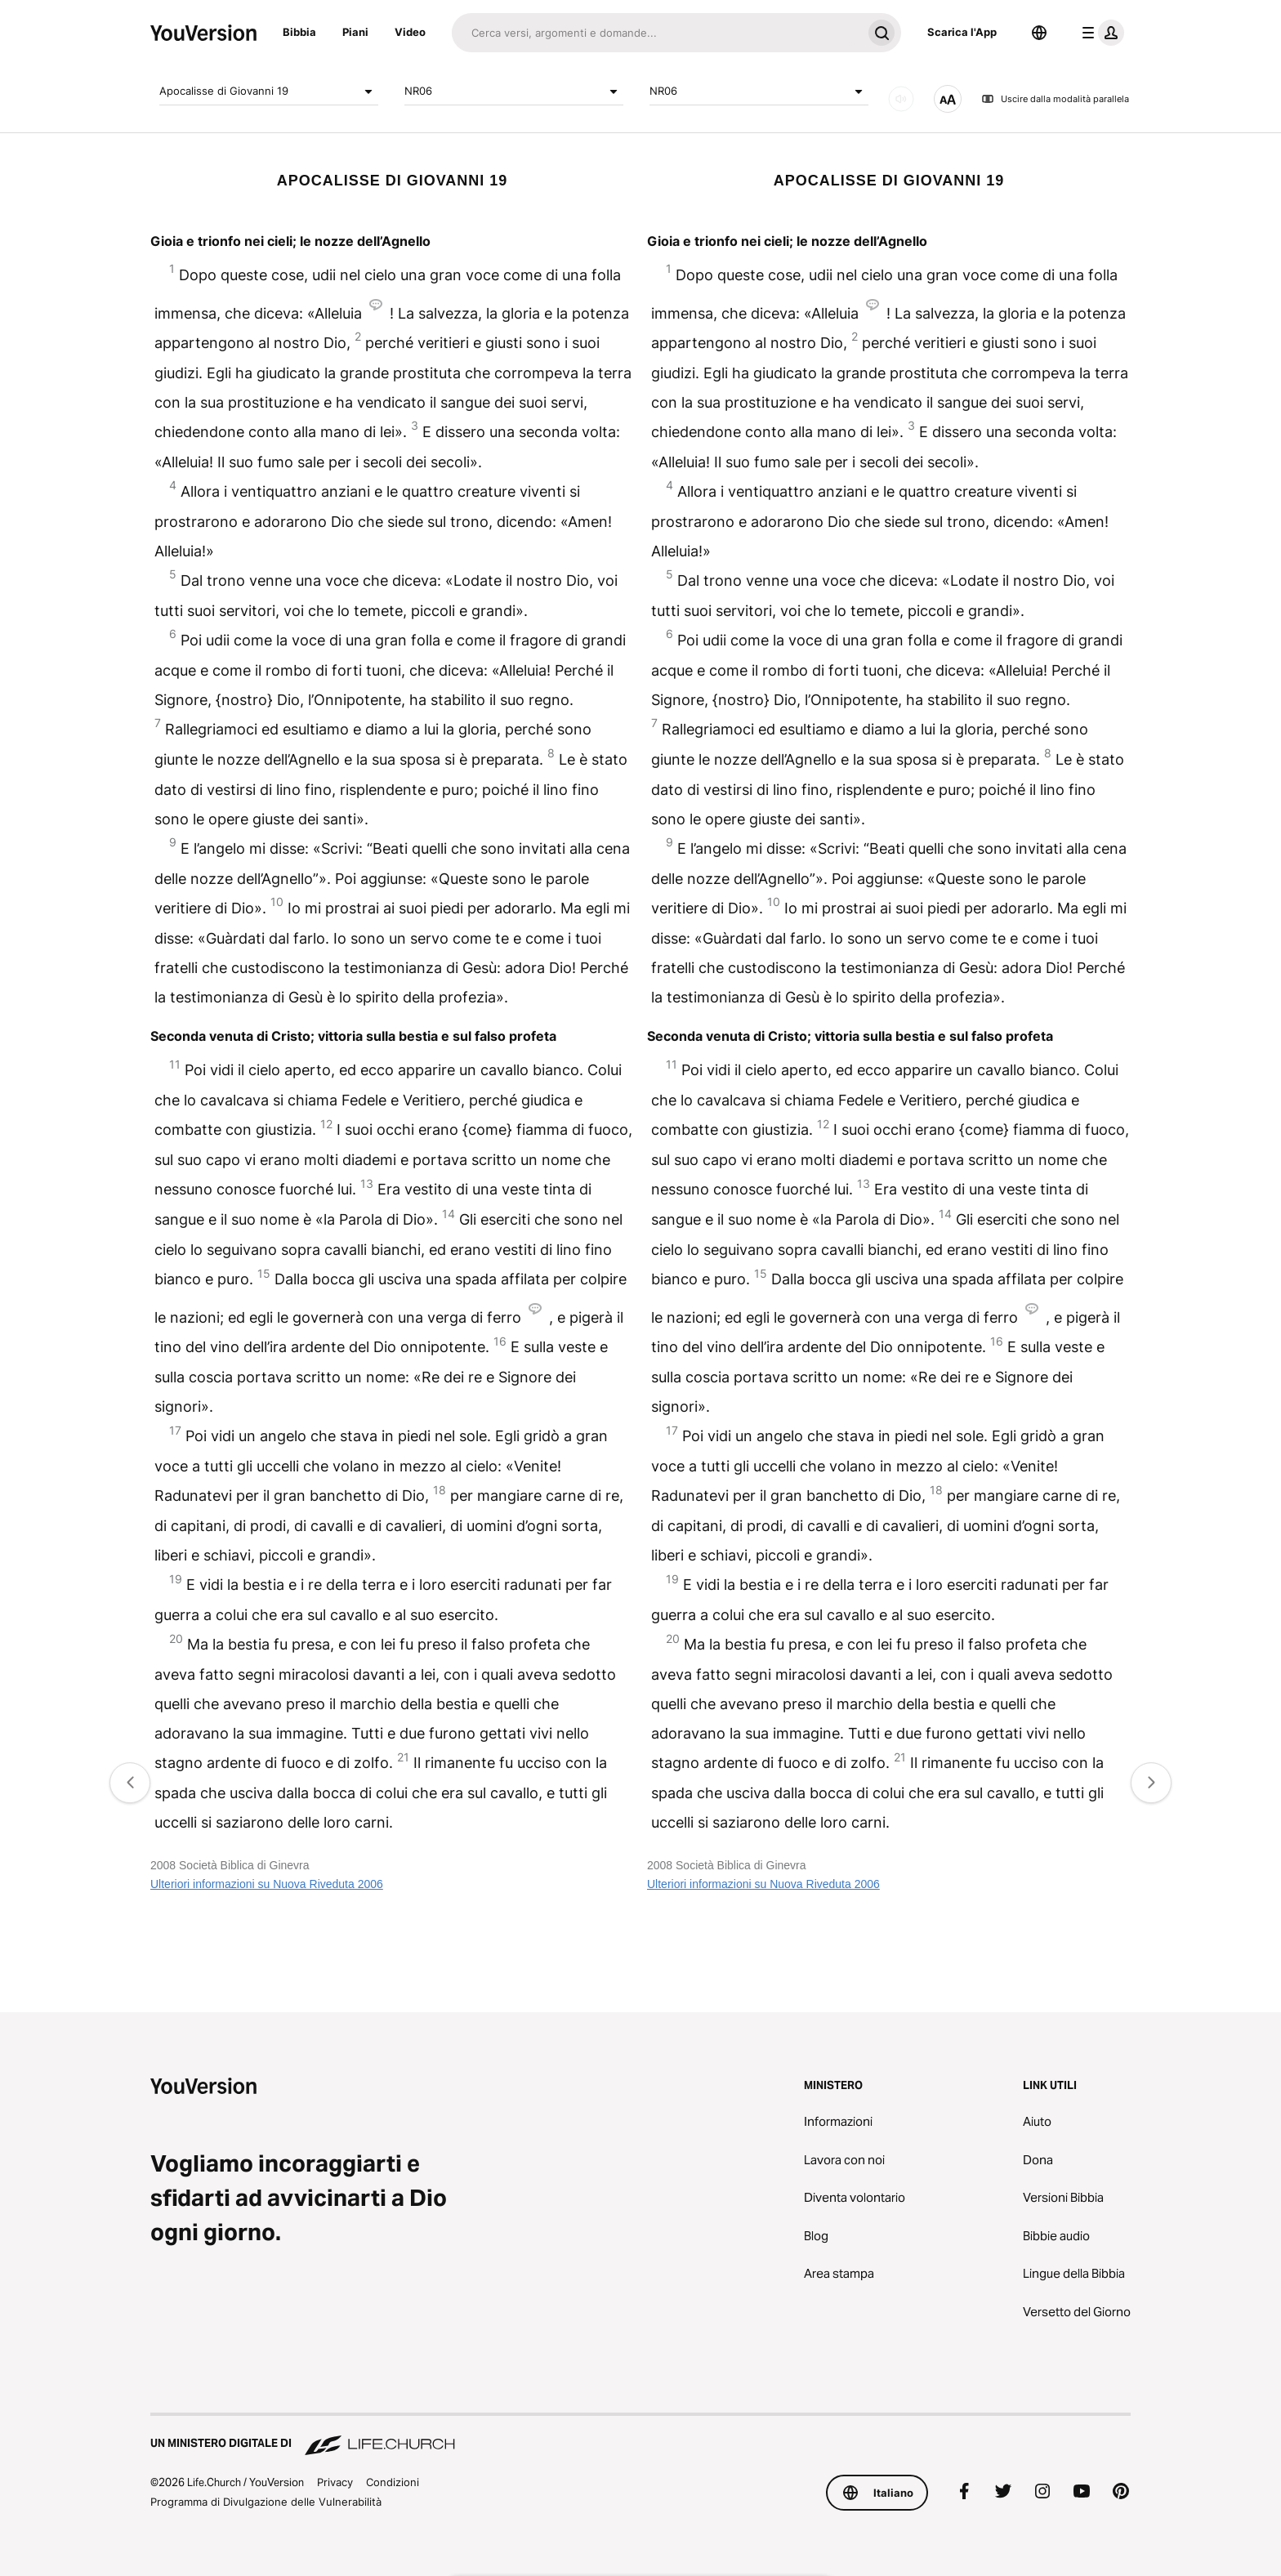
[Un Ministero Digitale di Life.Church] (640, 2435)
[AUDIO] (901, 99)
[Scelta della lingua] (1039, 32)
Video (410, 31)
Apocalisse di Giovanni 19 (268, 91)
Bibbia (299, 31)
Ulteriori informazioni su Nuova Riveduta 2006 (266, 1884)
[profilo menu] (1100, 32)
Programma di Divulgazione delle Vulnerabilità (266, 2501)
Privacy (335, 2482)
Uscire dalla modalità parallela (1055, 98)
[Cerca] (657, 33)
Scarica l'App (962, 31)
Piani (355, 31)
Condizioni (392, 2482)
